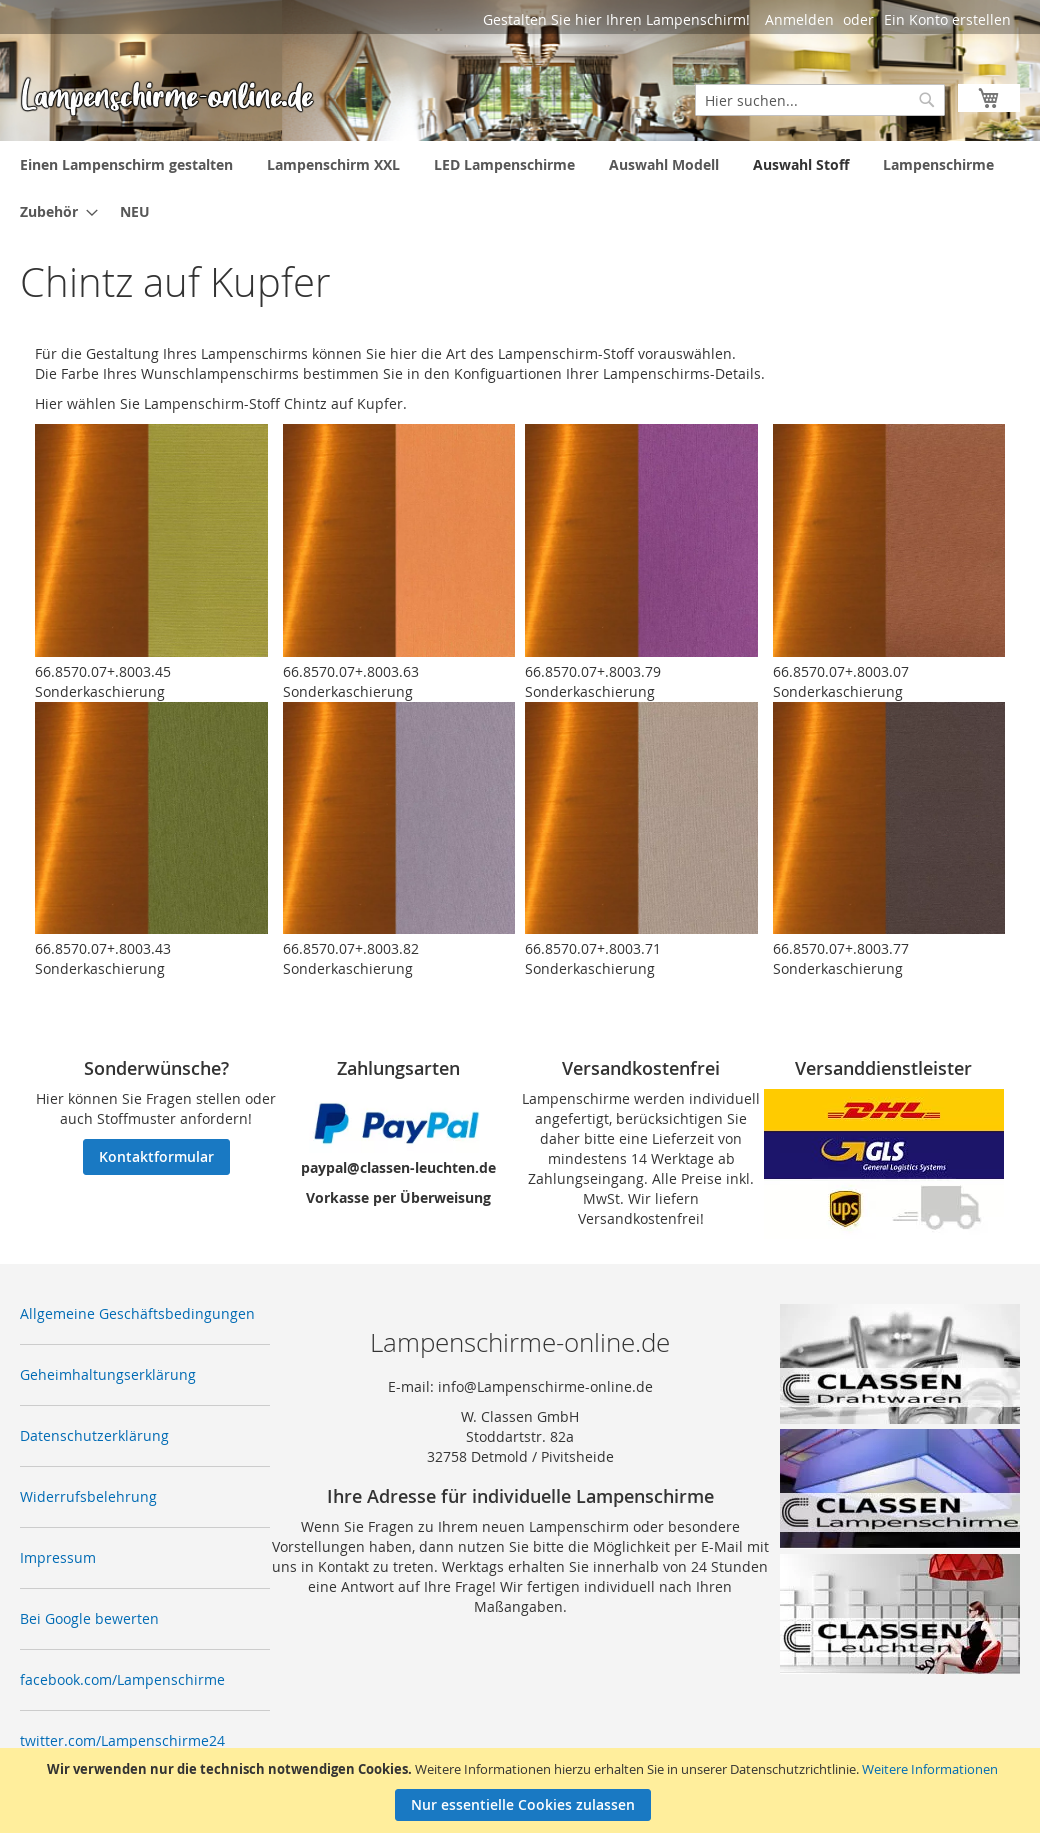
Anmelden (799, 19)
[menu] (520, 188)
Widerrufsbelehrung (88, 1496)
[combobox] (820, 100)
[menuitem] (126, 164)
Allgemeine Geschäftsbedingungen (137, 1313)
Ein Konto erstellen (947, 19)
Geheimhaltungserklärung (108, 1374)
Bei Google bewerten (89, 1618)
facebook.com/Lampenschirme (122, 1679)
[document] (522, 1790)
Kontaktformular (156, 1156)
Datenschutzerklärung (94, 1435)
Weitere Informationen (930, 1769)
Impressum (58, 1557)
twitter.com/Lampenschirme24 (122, 1740)
